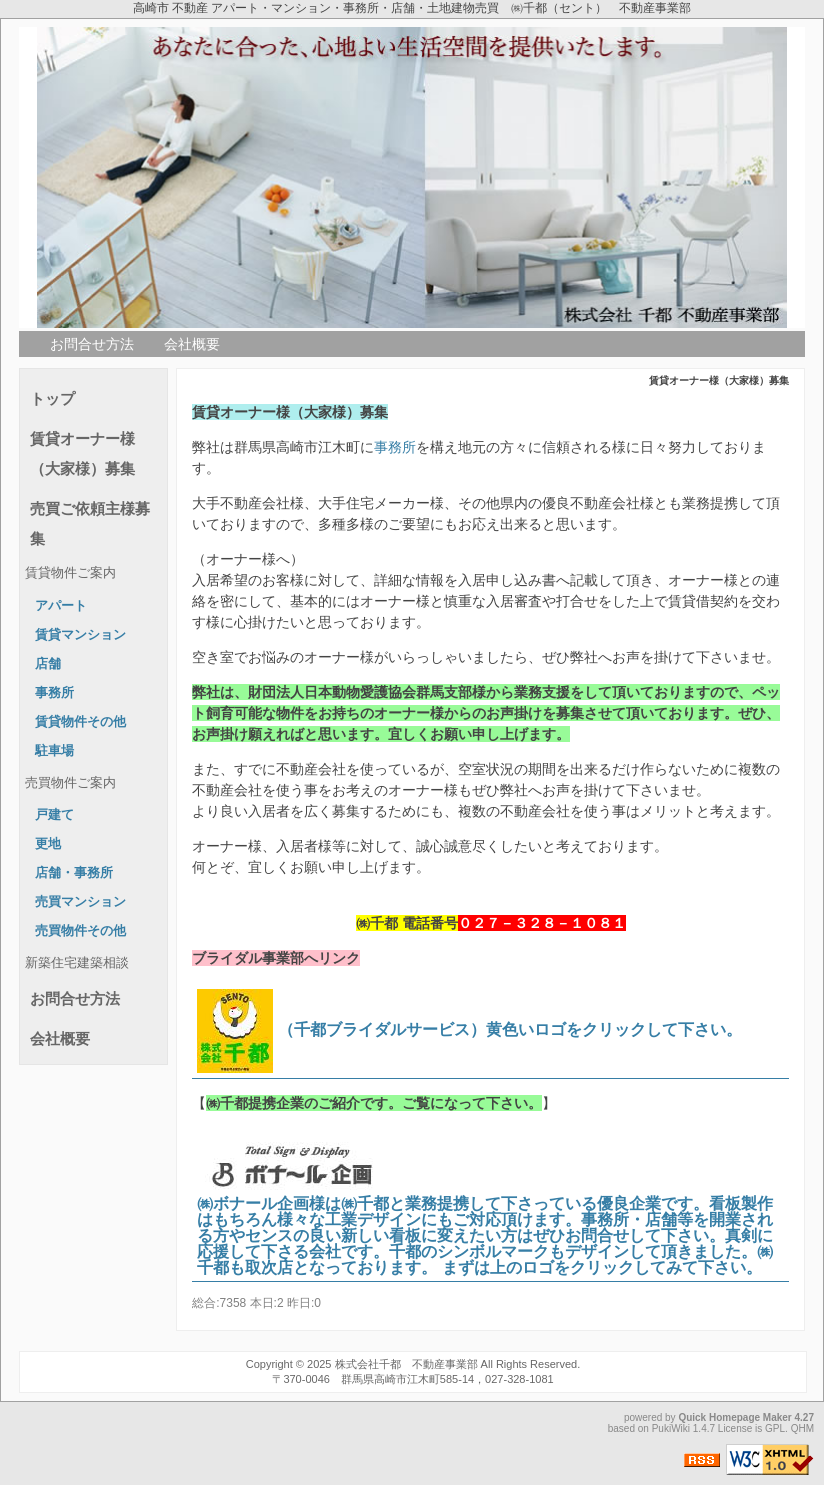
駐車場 (54, 751)
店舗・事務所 (74, 873)
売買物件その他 (80, 931)
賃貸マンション (80, 635)
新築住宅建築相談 (77, 963)
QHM (802, 1428)
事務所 (395, 447)
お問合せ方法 (92, 344)
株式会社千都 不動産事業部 (406, 1364)
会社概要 (192, 344)
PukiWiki (671, 1428)
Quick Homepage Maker (734, 1417)
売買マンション (80, 902)
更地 (48, 844)
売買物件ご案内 (70, 783)
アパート (61, 606)
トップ (52, 398)
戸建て (54, 815)
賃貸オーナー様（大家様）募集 (82, 453)
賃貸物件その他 (80, 722)
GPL (775, 1428)
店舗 (48, 664)
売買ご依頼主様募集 (90, 523)
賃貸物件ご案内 (70, 573)
